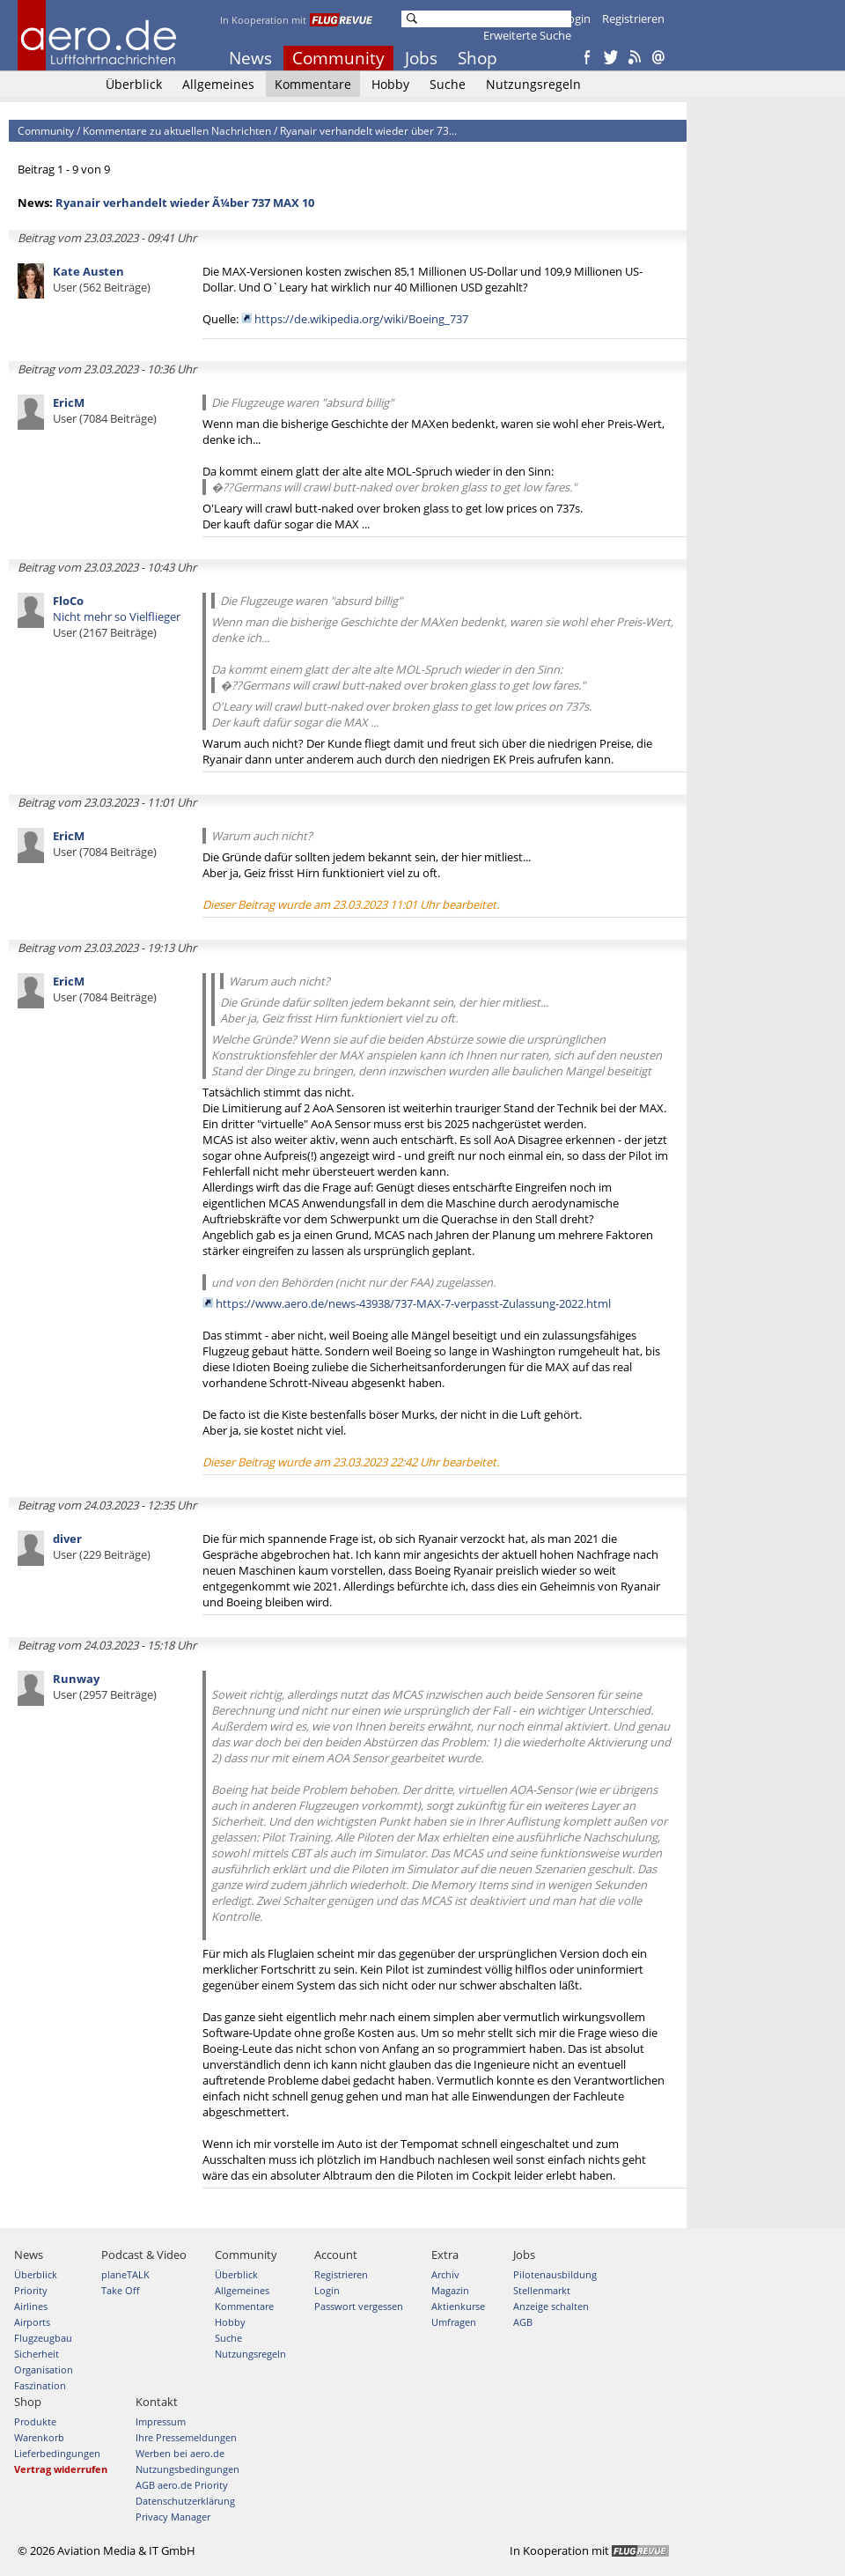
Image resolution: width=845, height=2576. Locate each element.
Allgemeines (218, 84)
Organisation (43, 2369)
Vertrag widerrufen (60, 2469)
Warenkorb (39, 2437)
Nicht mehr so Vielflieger (116, 616)
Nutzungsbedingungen (187, 2469)
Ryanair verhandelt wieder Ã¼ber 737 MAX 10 (184, 202)
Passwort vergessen (358, 2306)
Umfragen (453, 2322)
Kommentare (313, 84)
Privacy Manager (173, 2516)
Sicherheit (36, 2353)
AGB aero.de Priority (182, 2484)
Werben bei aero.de (180, 2453)
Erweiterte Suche (527, 35)
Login (576, 18)
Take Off (120, 2290)
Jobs (421, 58)
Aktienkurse (458, 2306)
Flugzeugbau (43, 2337)
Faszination (40, 2385)
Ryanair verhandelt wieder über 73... (368, 130)
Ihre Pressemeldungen (186, 2437)
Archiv (445, 2274)
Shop (477, 58)
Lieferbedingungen (57, 2453)
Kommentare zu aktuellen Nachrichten (177, 130)
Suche (448, 84)
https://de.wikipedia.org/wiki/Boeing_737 (361, 319)
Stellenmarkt (541, 2290)
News (250, 58)
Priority (31, 2290)
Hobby (390, 84)
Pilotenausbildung (555, 2274)
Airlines (31, 2306)
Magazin (450, 2290)
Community (338, 58)
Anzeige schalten (551, 2306)
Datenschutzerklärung (185, 2500)
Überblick (134, 84)
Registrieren (633, 18)
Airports (32, 2322)
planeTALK (125, 2274)
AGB (523, 2322)
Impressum (161, 2421)
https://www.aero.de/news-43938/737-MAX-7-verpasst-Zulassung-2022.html (413, 1303)
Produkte (35, 2421)
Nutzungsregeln (533, 84)
